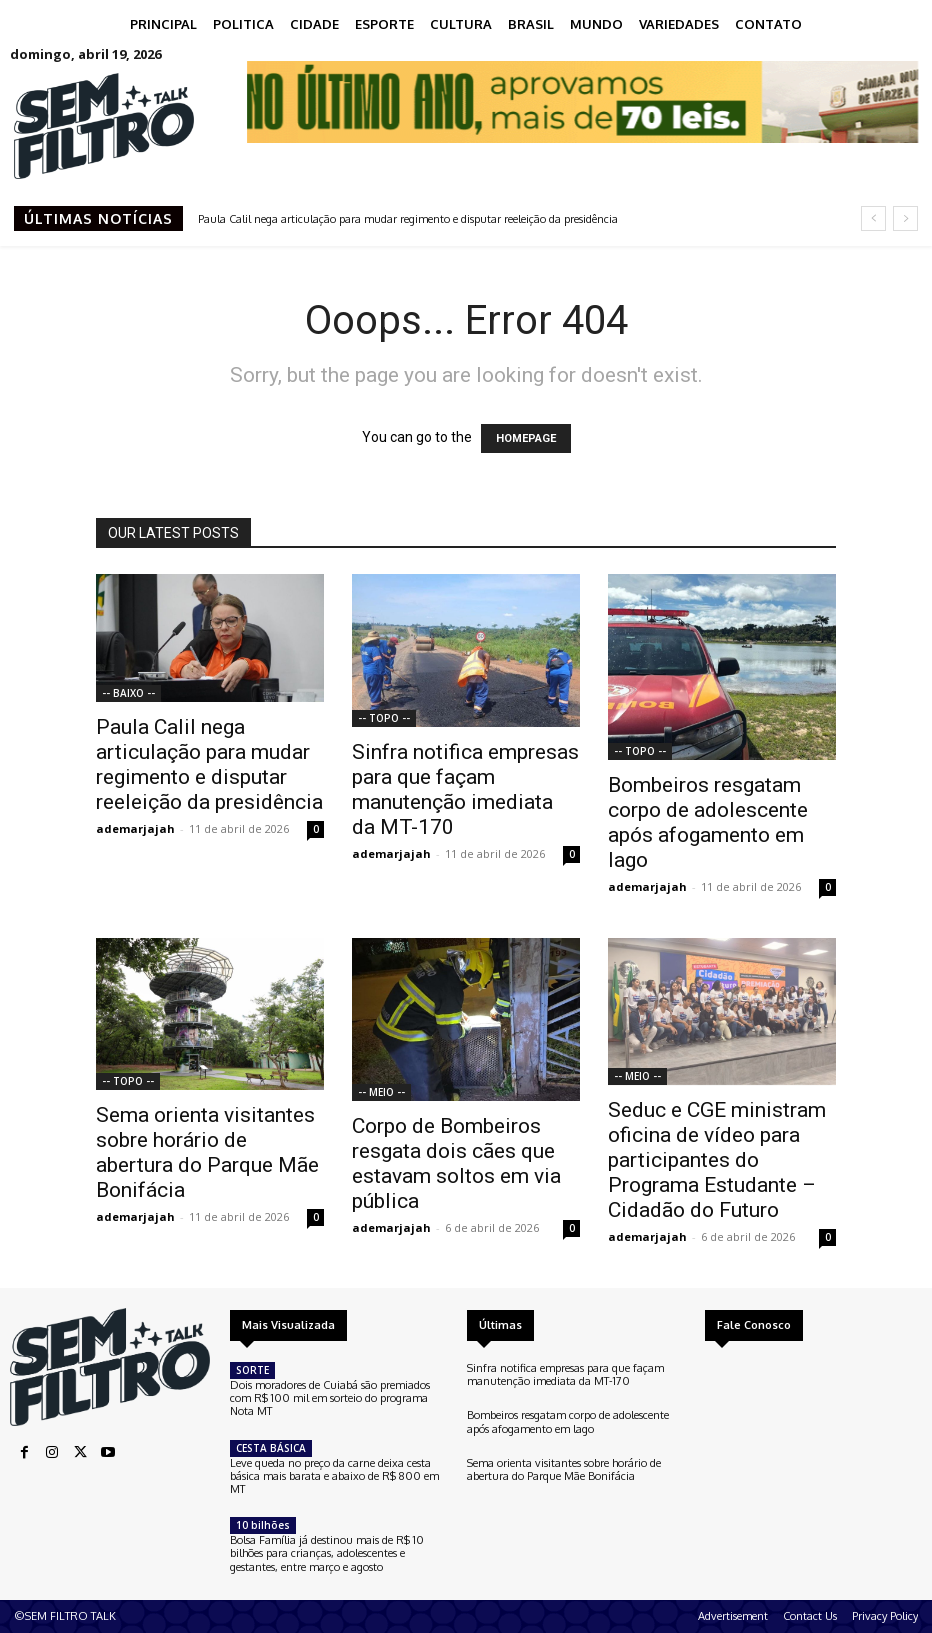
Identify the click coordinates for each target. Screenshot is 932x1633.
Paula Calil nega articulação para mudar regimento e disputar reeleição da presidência (408, 219)
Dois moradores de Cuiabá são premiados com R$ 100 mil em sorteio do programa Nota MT (330, 1398)
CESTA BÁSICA (271, 1448)
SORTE (252, 1370)
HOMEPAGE (526, 438)
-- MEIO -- (381, 1092)
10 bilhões (263, 1525)
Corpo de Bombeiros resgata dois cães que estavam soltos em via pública (456, 1163)
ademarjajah (135, 828)
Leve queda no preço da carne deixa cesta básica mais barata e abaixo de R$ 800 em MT (334, 1476)
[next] (905, 218)
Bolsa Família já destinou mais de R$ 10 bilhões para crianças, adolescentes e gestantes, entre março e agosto (327, 1553)
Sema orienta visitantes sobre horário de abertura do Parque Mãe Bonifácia (207, 1152)
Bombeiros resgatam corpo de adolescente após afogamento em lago (708, 822)
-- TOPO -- (384, 718)
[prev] (873, 218)
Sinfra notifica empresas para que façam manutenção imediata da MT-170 (465, 789)
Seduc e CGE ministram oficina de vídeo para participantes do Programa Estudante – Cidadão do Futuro (717, 1160)
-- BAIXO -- (128, 693)
